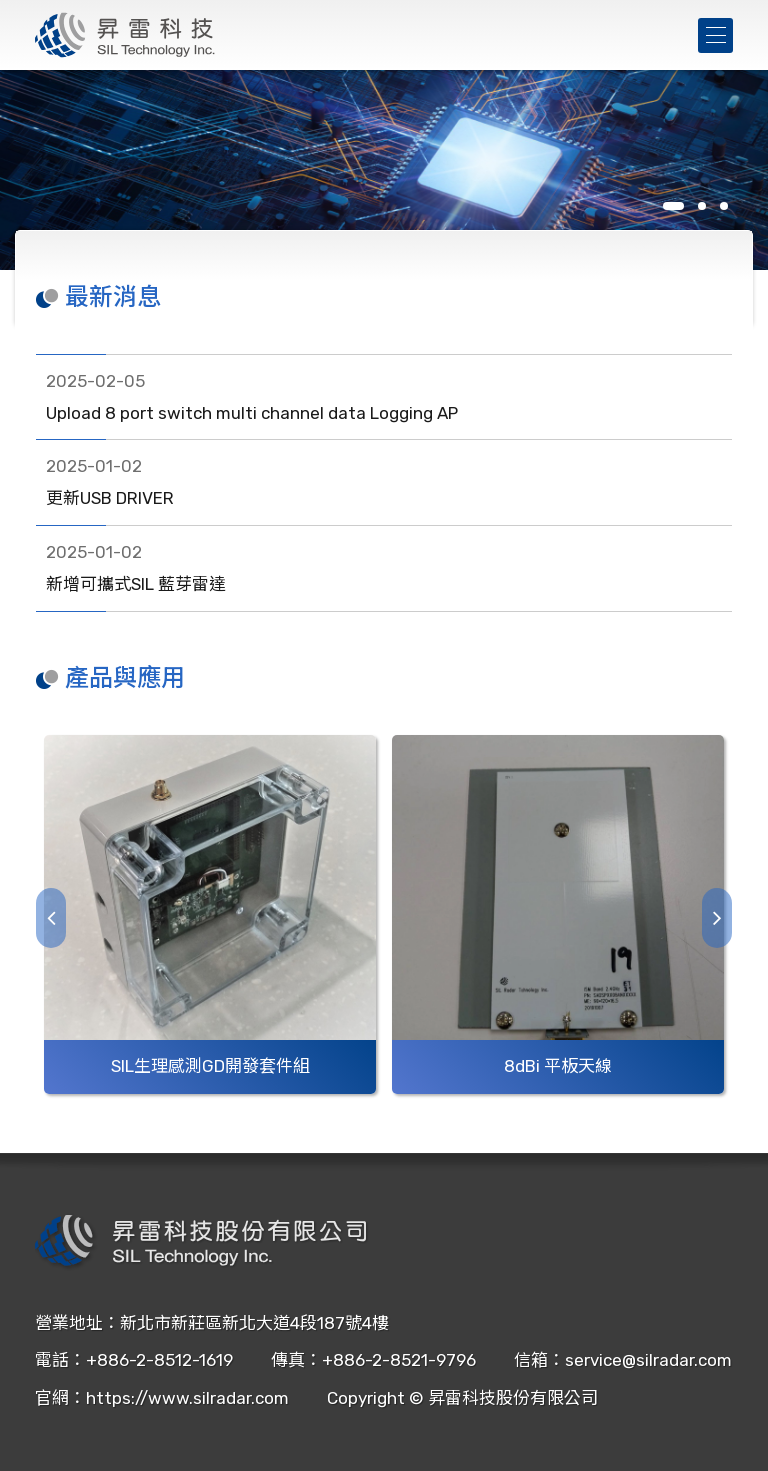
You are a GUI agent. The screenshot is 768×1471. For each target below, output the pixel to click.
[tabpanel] (384, 170)
